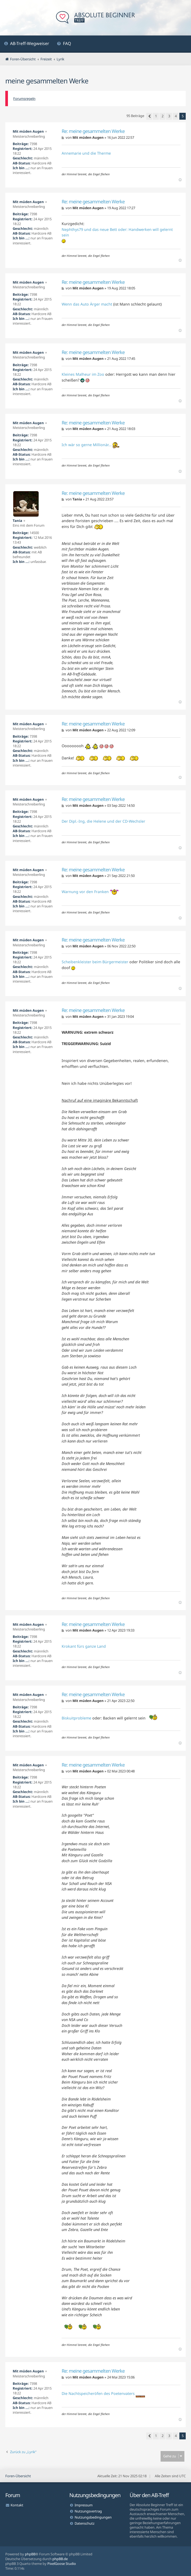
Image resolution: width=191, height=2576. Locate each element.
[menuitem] (26, 44)
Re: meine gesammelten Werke (93, 131)
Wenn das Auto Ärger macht (87, 304)
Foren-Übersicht (18, 2476)
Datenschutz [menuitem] (84, 2523)
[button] (149, 116)
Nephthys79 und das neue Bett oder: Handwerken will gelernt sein (117, 232)
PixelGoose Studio (61, 2563)
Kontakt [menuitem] (17, 2505)
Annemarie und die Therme (86, 153)
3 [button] (169, 116)
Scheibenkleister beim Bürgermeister (95, 961)
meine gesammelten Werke (46, 81)
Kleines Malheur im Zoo (83, 374)
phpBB (30, 2554)
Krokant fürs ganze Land (84, 1646)
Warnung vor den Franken (85, 891)
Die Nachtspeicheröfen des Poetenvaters (98, 2393)
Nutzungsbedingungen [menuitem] (93, 2517)
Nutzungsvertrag (88, 2511)
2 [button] (162, 116)
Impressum (84, 2505)
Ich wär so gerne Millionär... (91, 445)
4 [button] (176, 116)
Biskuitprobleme (76, 1718)
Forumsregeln (24, 98)
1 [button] (156, 116)
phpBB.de (60, 2558)
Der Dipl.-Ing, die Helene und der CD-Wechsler (103, 821)
